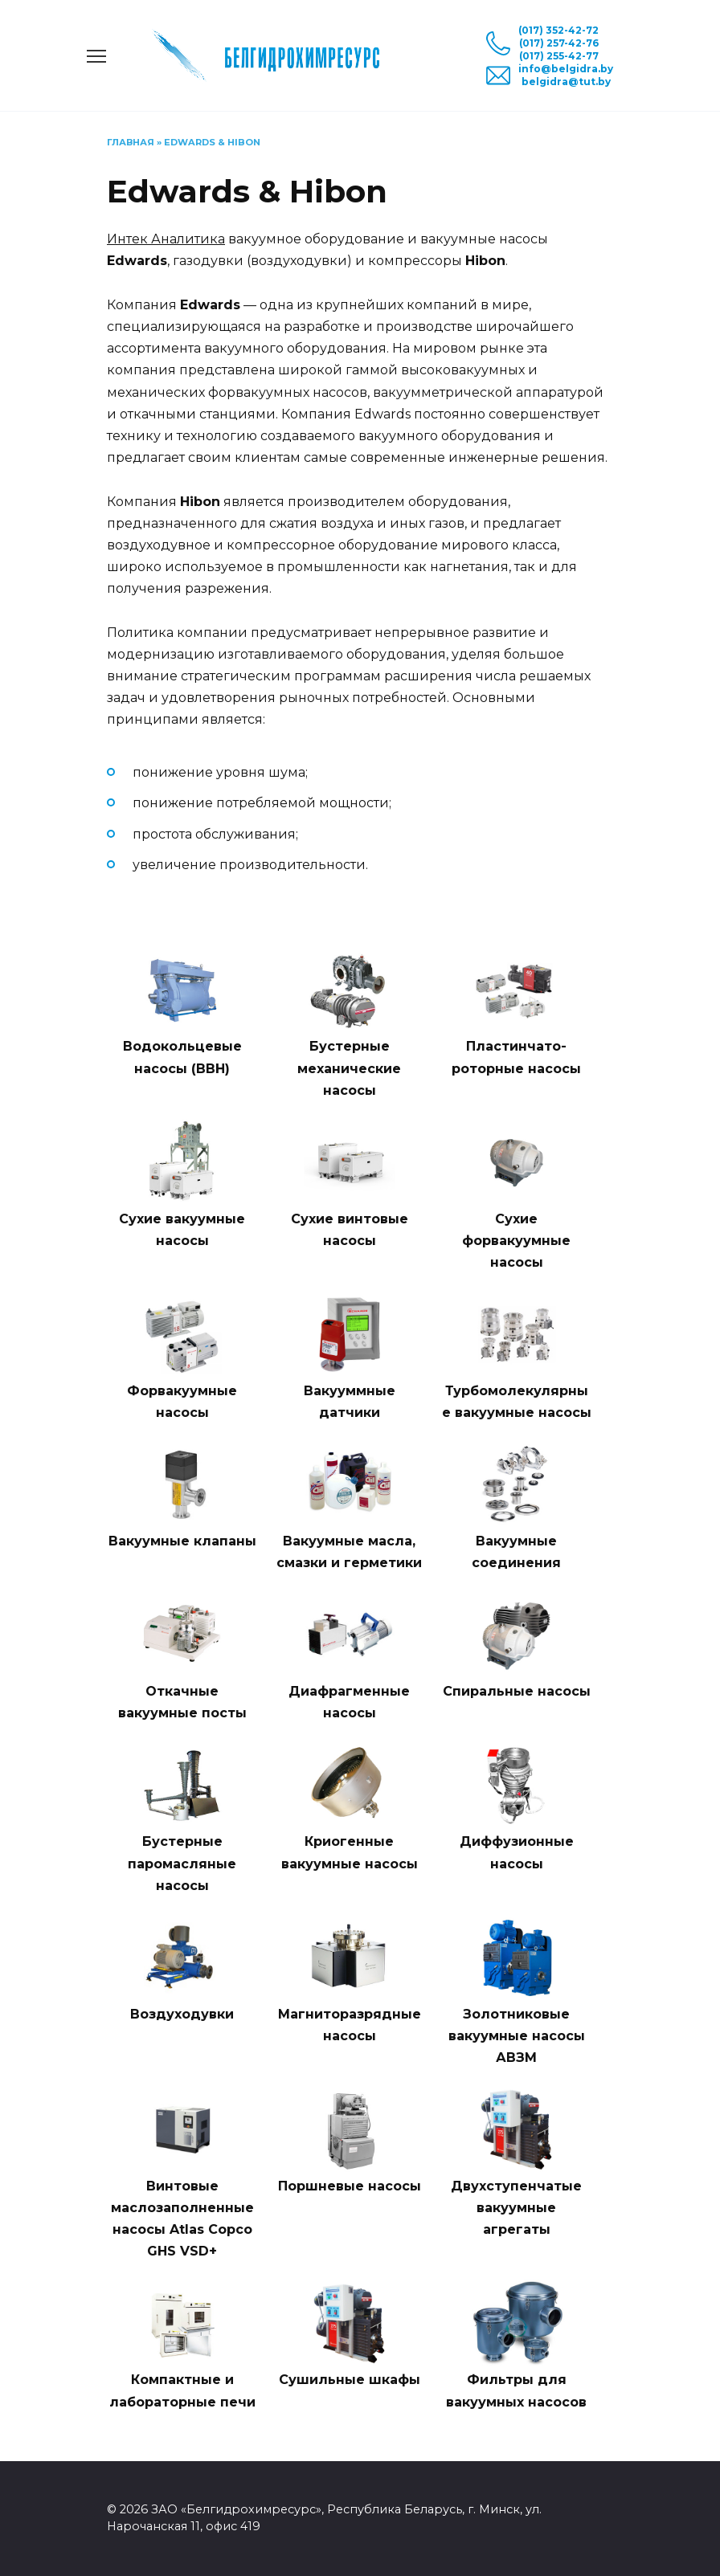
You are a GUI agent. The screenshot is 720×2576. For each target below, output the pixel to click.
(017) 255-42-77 (559, 56)
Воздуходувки (182, 2014)
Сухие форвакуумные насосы (516, 1240)
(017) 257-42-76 (559, 43)
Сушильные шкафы (349, 2379)
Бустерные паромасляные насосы (182, 1863)
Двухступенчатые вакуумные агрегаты (516, 2207)
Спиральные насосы (517, 1691)
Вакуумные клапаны (182, 1541)
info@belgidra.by (565, 69)
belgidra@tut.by (566, 82)
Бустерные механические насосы (349, 1068)
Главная (130, 142)
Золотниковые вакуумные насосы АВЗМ (516, 2036)
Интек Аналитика (166, 239)
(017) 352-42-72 (558, 30)
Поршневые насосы (349, 2186)
